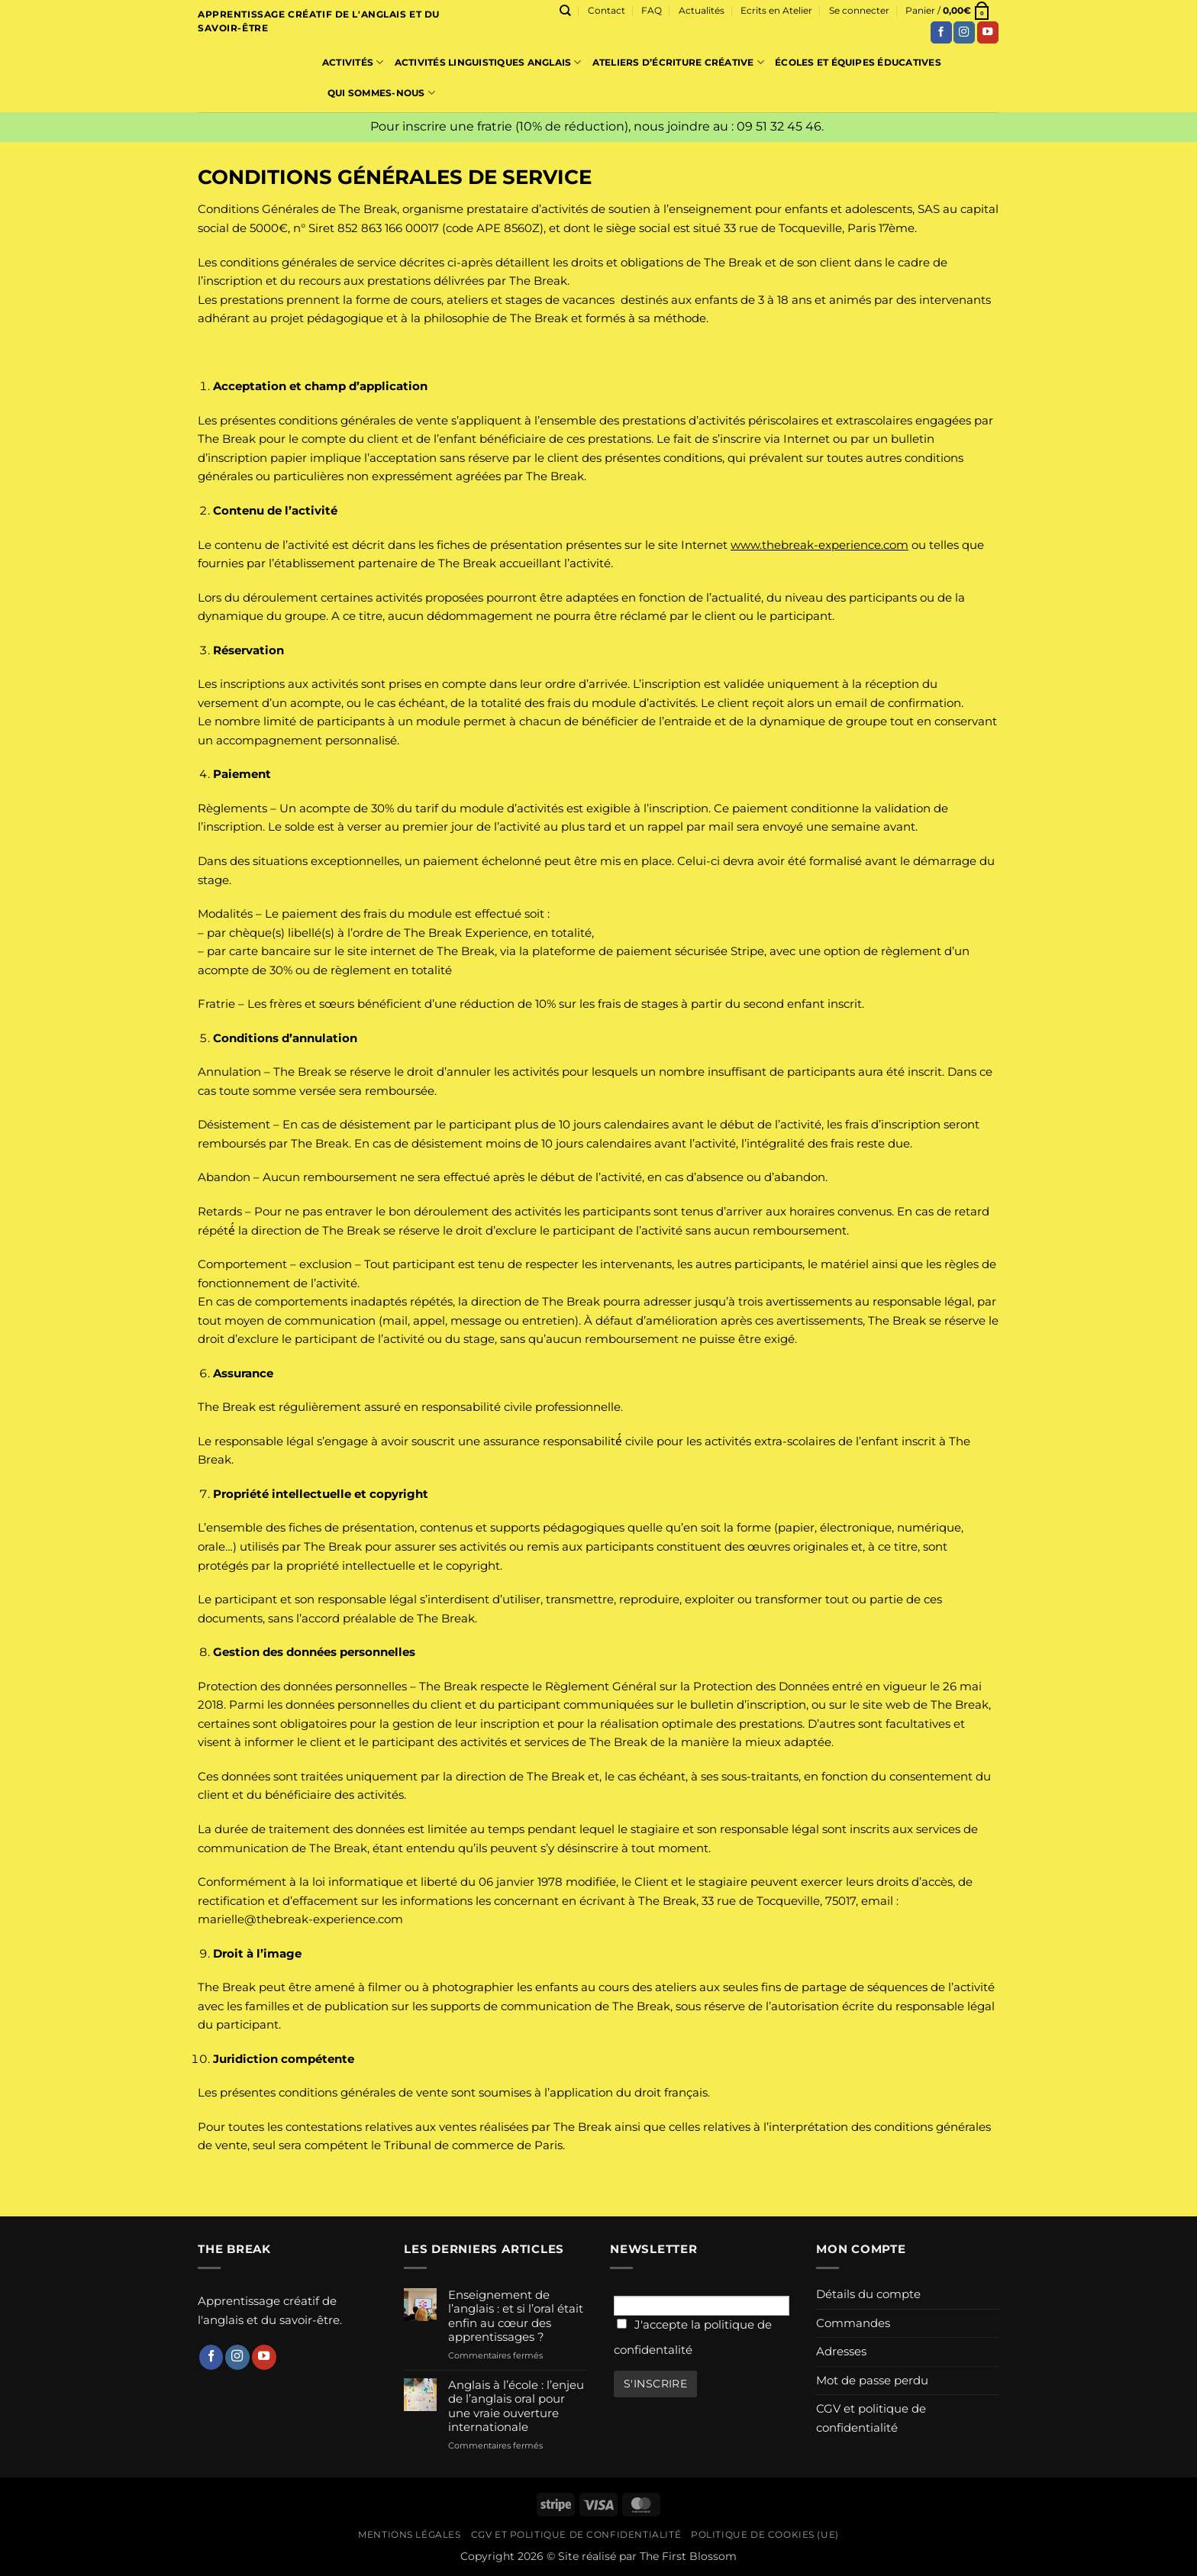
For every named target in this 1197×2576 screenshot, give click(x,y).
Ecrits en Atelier (776, 10)
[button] (859, 11)
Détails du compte (868, 2294)
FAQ (651, 10)
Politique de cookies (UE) (765, 2534)
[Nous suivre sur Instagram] (964, 32)
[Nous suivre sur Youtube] (988, 32)
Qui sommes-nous (381, 93)
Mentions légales (409, 2534)
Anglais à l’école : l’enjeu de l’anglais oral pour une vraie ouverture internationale (516, 2406)
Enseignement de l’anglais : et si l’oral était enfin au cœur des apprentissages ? (515, 2316)
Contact (606, 10)
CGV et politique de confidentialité (871, 2418)
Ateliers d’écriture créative (678, 62)
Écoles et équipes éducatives (858, 62)
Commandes (853, 2323)
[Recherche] (565, 10)
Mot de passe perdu (872, 2380)
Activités (353, 62)
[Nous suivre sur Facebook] (941, 32)
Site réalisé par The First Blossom (647, 2556)
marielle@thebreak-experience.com (300, 1919)
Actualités (701, 10)
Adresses (841, 2351)
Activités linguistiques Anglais (488, 62)
